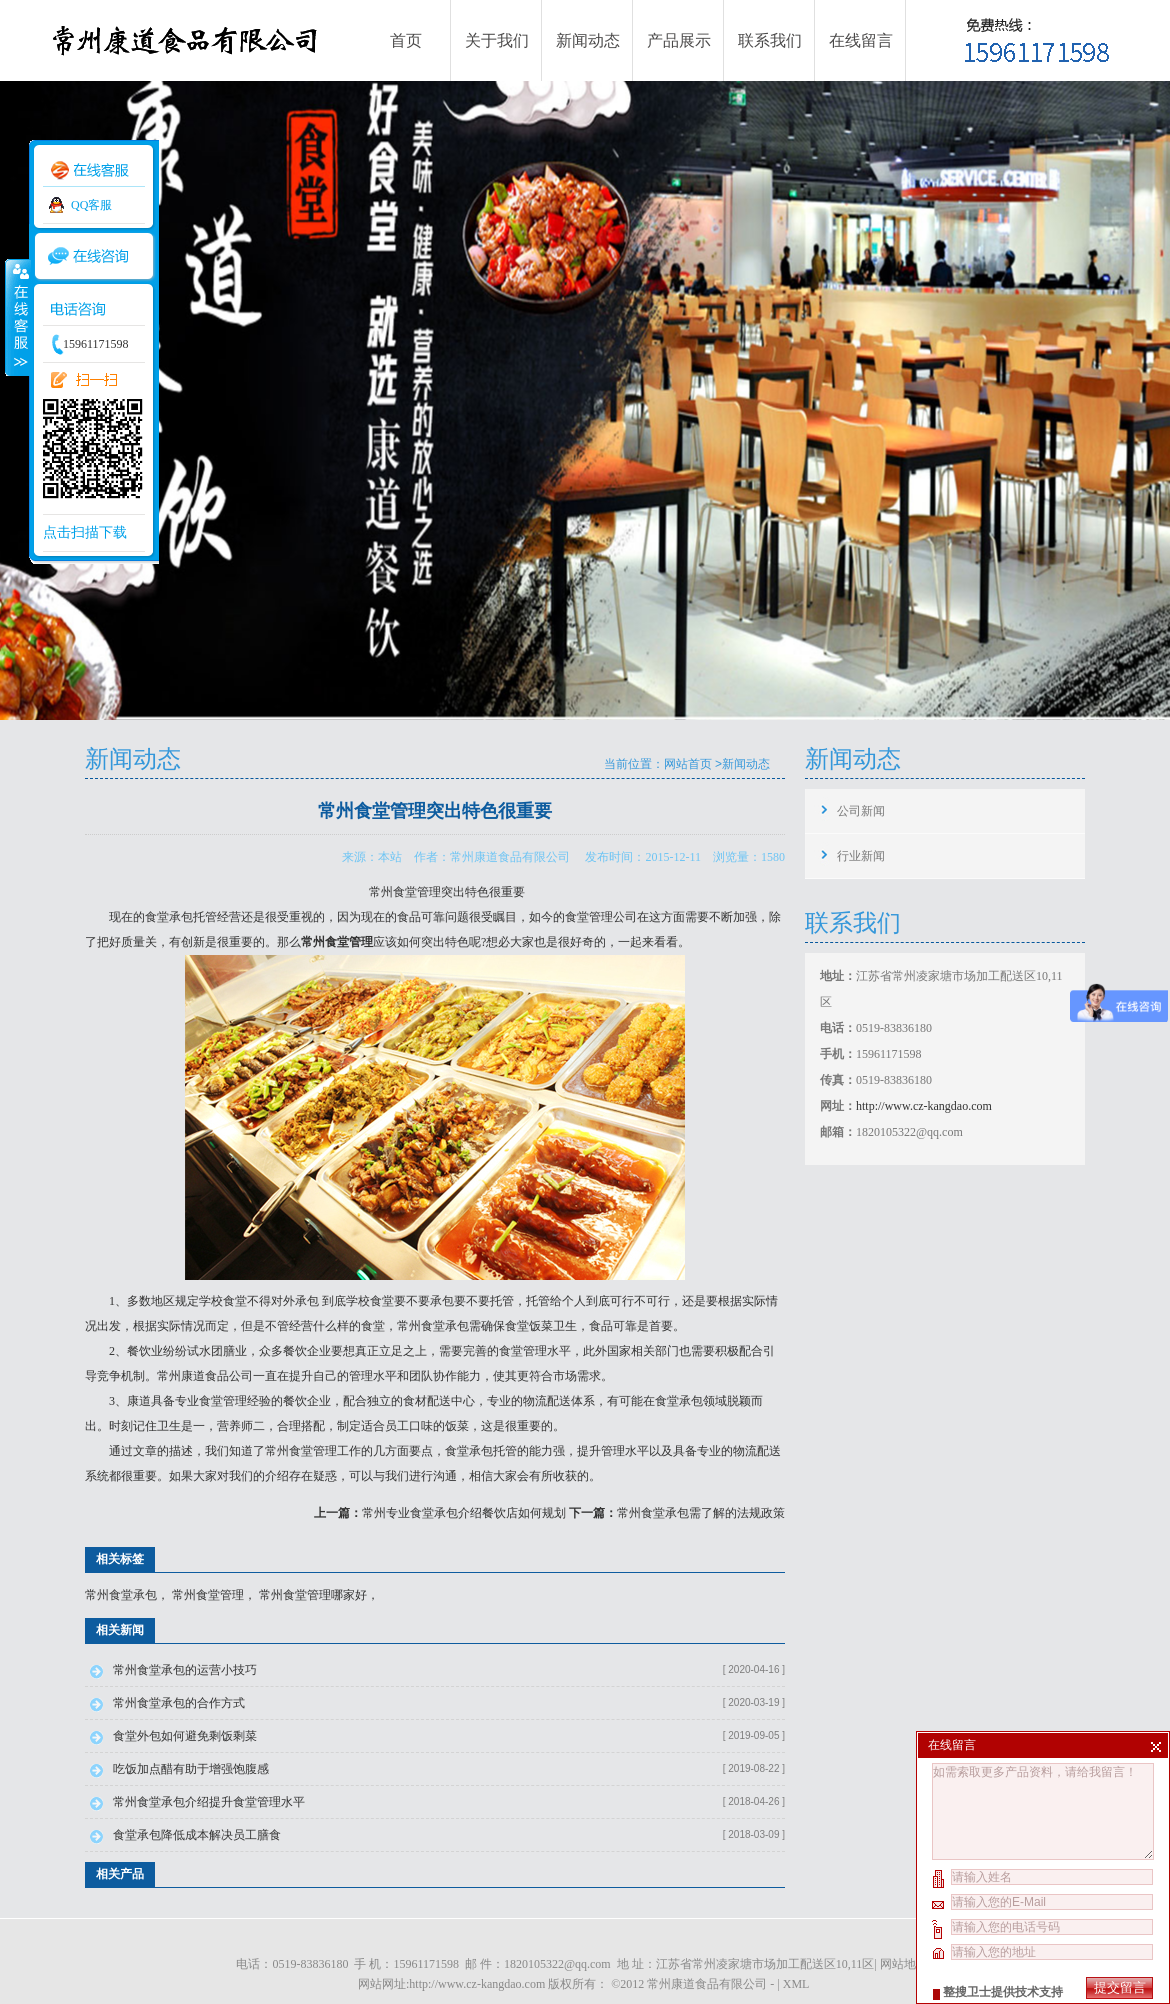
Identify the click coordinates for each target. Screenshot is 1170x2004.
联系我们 (770, 40)
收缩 (17, 317)
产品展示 (679, 40)
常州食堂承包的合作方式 (179, 1703)
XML (796, 1984)
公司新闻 (861, 811)
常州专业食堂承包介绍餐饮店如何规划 (464, 1513)
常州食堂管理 (208, 1595)
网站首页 (688, 764)
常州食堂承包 (433, 1326)
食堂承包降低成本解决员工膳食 (197, 1835)
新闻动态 (588, 40)
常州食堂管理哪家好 (313, 1595)
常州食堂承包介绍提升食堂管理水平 (209, 1802)
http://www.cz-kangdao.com (924, 1106)
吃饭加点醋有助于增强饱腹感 (191, 1769)
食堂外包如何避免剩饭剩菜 (185, 1736)
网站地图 (904, 1964)
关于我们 (497, 40)
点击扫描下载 (85, 532)
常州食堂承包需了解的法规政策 (701, 1513)
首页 (406, 40)
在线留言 (861, 40)
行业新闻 (861, 856)
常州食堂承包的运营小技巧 (185, 1670)
